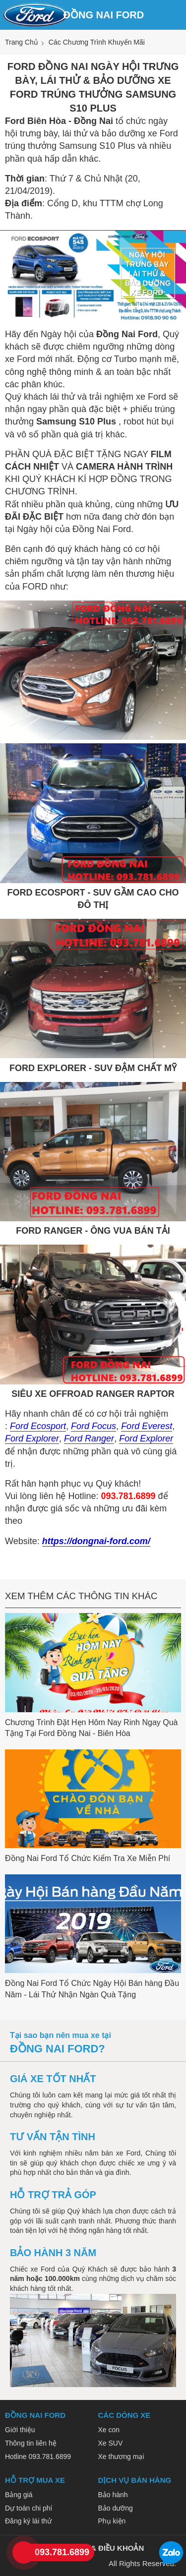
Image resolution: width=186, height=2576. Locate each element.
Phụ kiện (112, 2521)
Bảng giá (18, 2495)
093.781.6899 (62, 2552)
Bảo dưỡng (115, 2508)
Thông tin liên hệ (31, 2443)
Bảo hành (113, 2495)
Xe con (109, 2430)
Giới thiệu (20, 2430)
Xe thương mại (121, 2456)
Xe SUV (110, 2443)
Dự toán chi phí (28, 2508)
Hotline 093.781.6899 (38, 2456)
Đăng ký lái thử (28, 2521)
